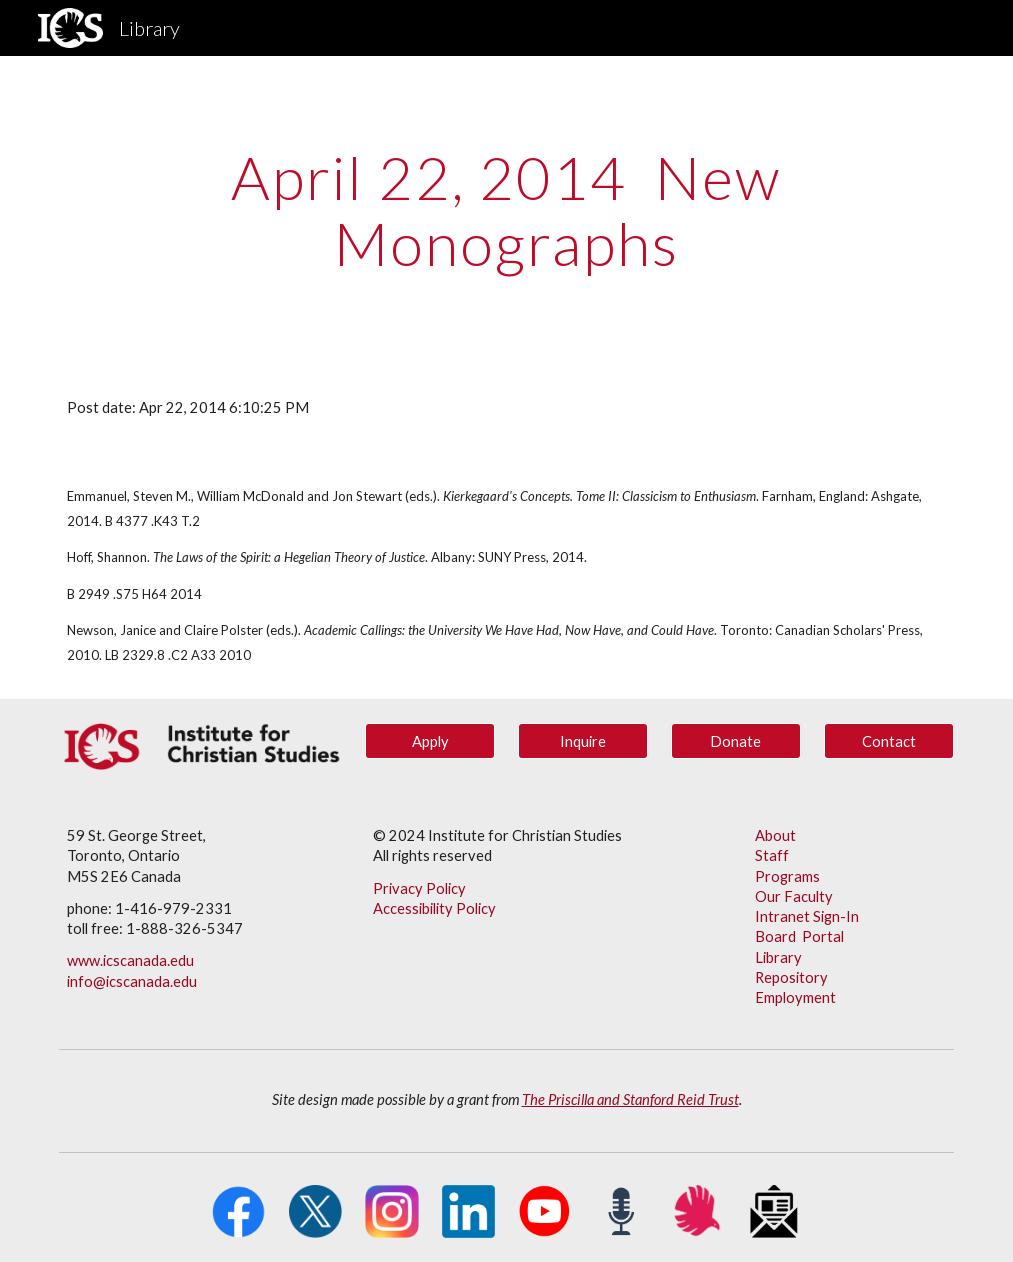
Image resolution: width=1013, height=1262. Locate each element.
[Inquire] (583, 741)
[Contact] (889, 741)
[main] (506, 210)
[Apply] (430, 741)
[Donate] (736, 741)
